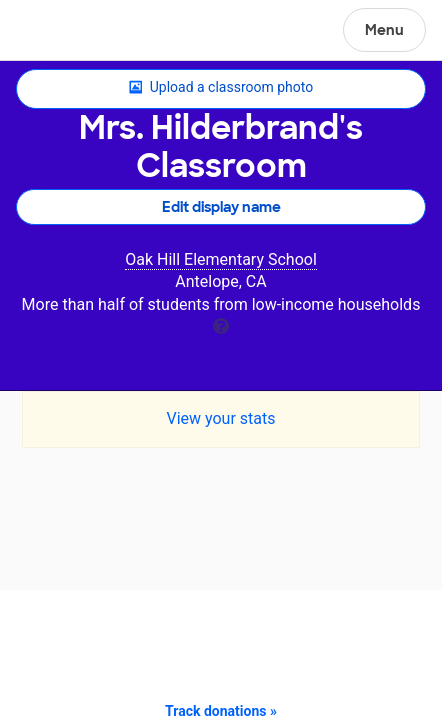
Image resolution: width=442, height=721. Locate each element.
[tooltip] (221, 324)
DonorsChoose (63, 32)
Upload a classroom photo (221, 88)
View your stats (220, 418)
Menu (384, 30)
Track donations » (221, 711)
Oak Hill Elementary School (221, 259)
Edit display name (221, 207)
